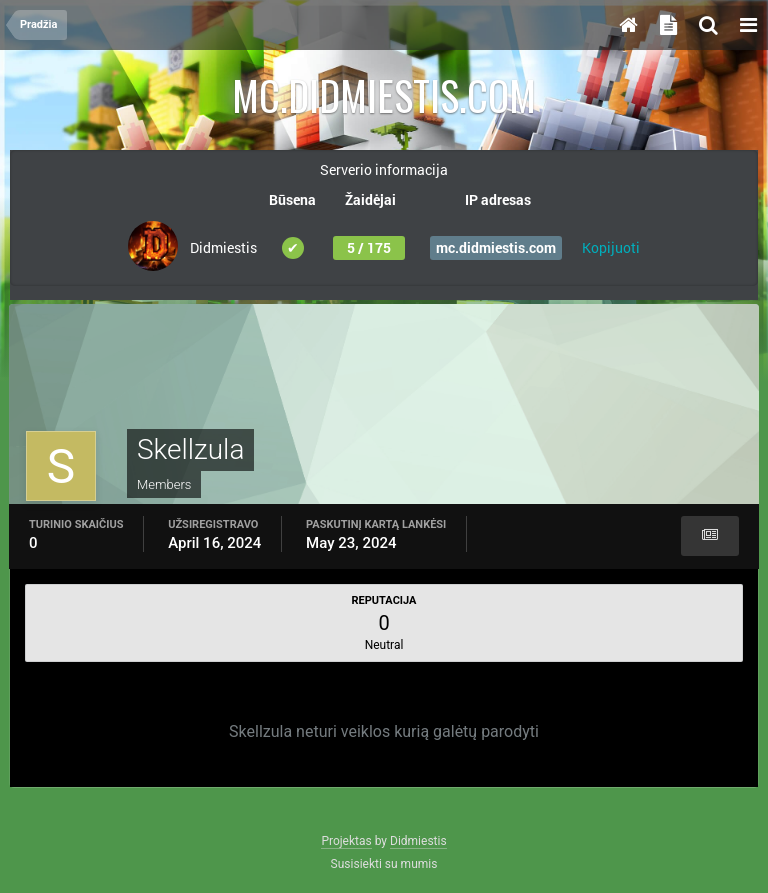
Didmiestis (418, 841)
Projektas (346, 841)
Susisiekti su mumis (384, 864)
